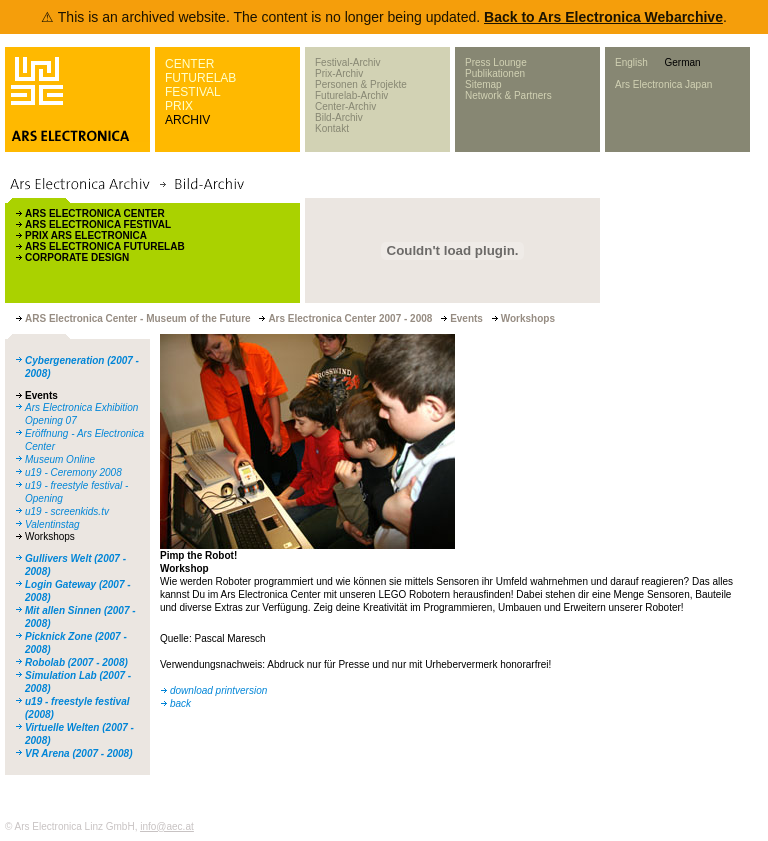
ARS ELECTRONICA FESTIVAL (98, 224)
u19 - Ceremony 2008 (73, 472)
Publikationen (495, 73)
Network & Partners (508, 95)
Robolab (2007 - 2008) (76, 662)
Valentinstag (52, 524)
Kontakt (332, 128)
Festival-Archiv (348, 62)
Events (41, 395)
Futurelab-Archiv (351, 95)
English (631, 62)
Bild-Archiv (339, 117)
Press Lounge (496, 62)
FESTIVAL (193, 92)
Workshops (50, 536)
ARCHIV (187, 120)
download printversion (218, 690)
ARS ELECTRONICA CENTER (95, 213)
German (682, 62)
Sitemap (483, 84)
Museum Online (60, 459)
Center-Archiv (345, 106)
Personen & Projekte (361, 84)
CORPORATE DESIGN (77, 257)
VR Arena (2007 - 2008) (78, 753)
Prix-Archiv (339, 73)
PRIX (179, 106)
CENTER (189, 64)
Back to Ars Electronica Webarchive (603, 17)
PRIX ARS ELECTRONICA (86, 235)
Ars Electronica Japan (663, 84)
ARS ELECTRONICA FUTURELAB (105, 246)
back (180, 703)
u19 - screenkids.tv (67, 511)
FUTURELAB (200, 78)
